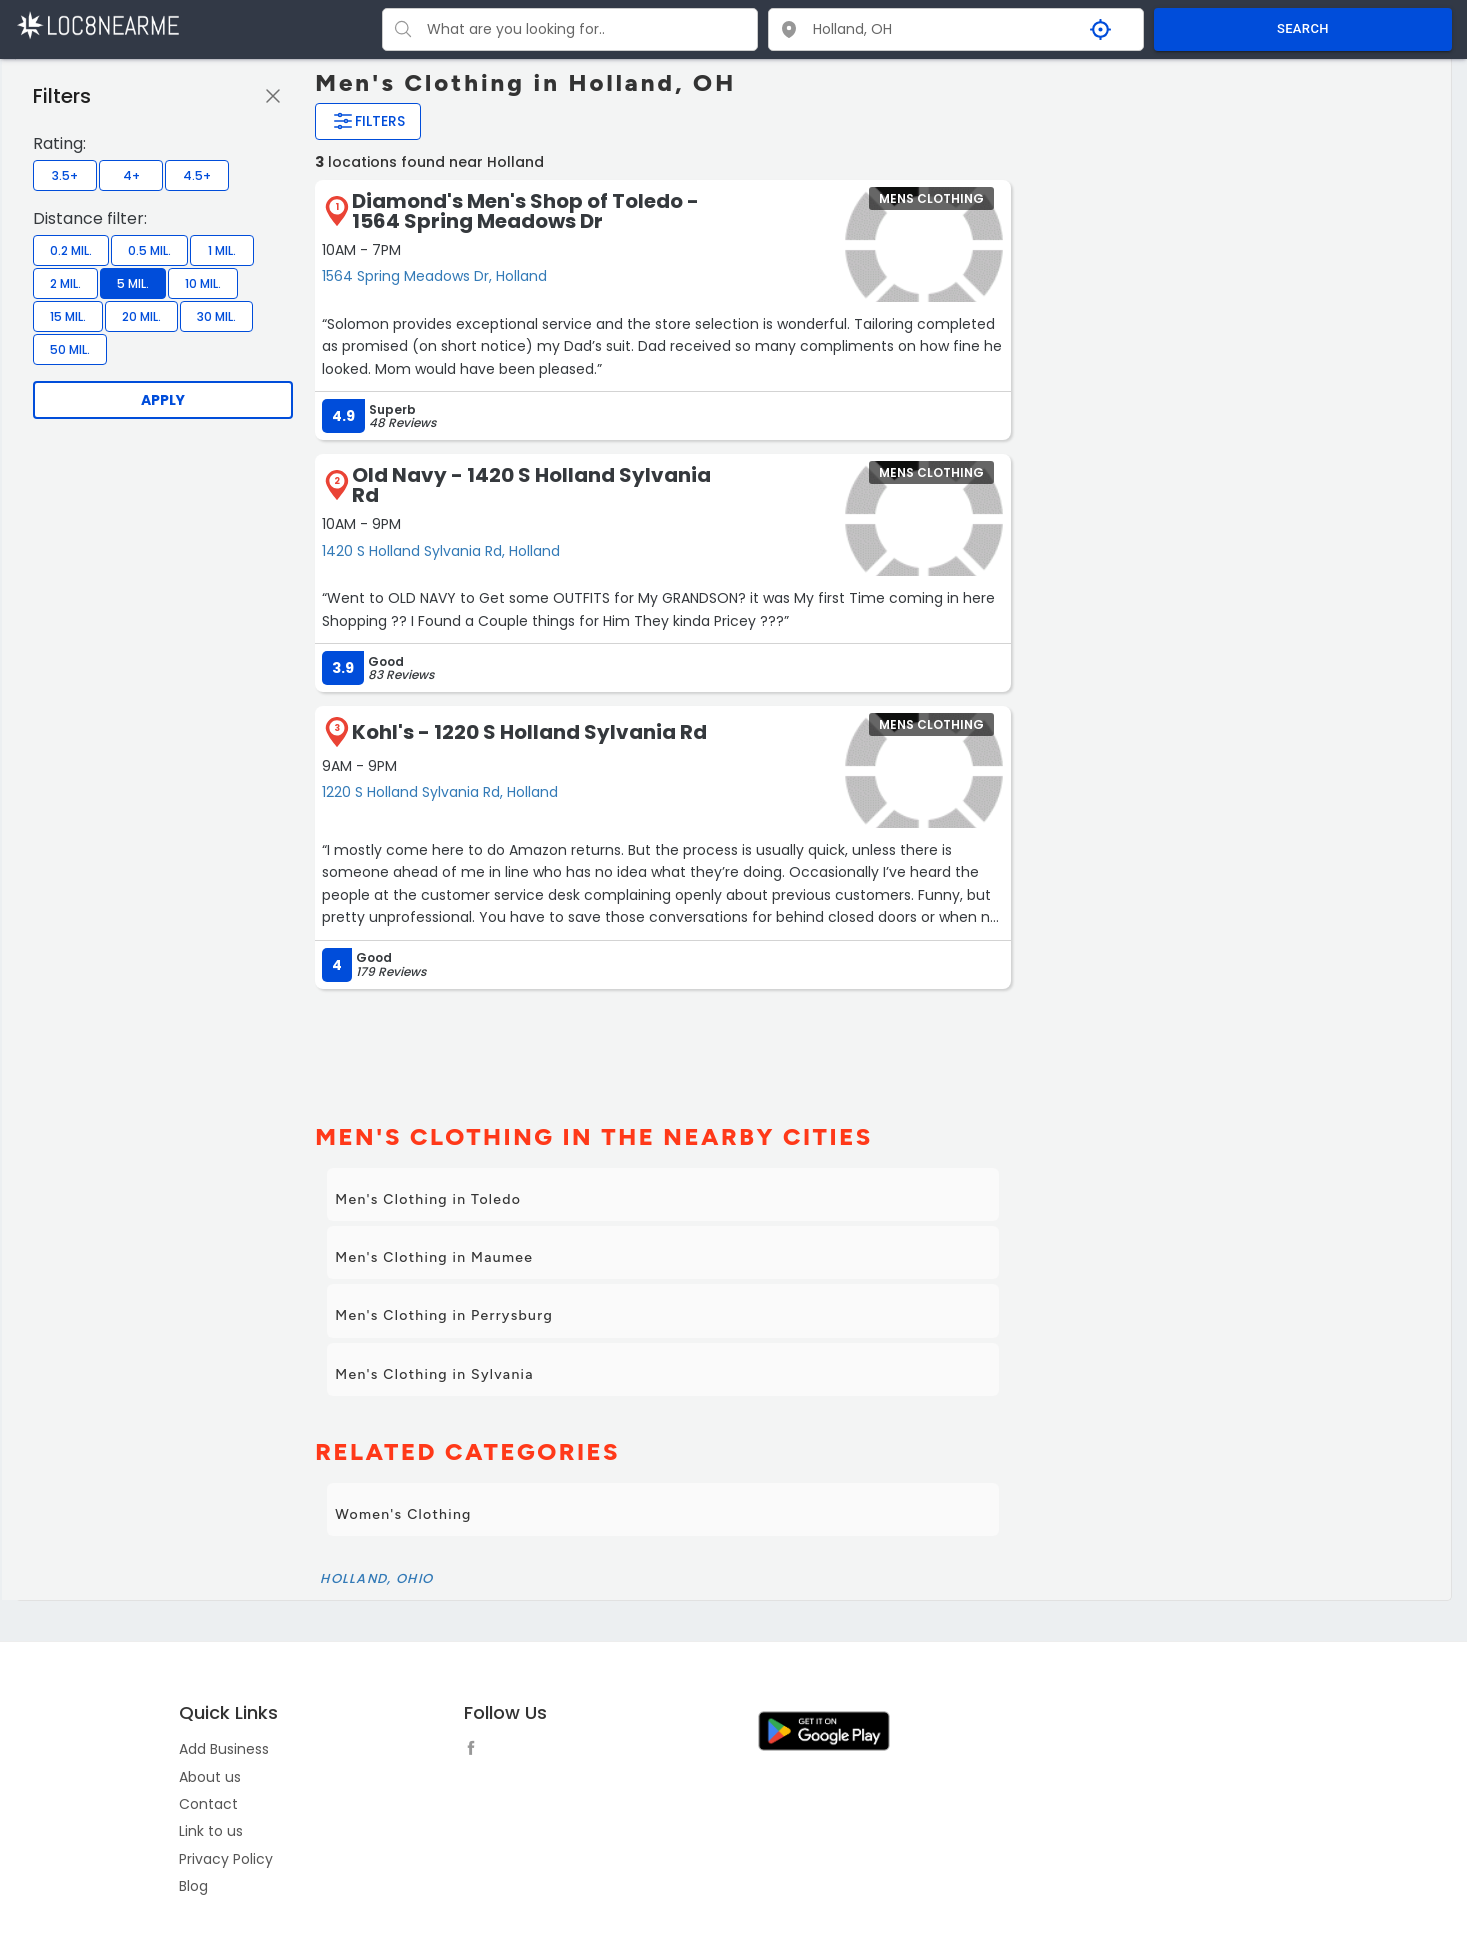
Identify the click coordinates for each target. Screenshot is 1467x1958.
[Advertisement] (658, 1048)
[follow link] (476, 1751)
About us (210, 1777)
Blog (193, 1886)
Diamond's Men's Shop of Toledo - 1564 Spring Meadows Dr (525, 211)
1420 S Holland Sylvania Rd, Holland (441, 551)
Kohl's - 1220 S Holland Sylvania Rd (529, 732)
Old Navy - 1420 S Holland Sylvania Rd (531, 485)
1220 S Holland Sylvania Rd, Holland (440, 792)
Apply (163, 400)
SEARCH (1303, 28)
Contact (208, 1804)
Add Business (224, 1749)
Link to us (211, 1831)
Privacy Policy (226, 1859)
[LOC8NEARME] (97, 24)
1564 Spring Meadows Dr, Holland (434, 276)
